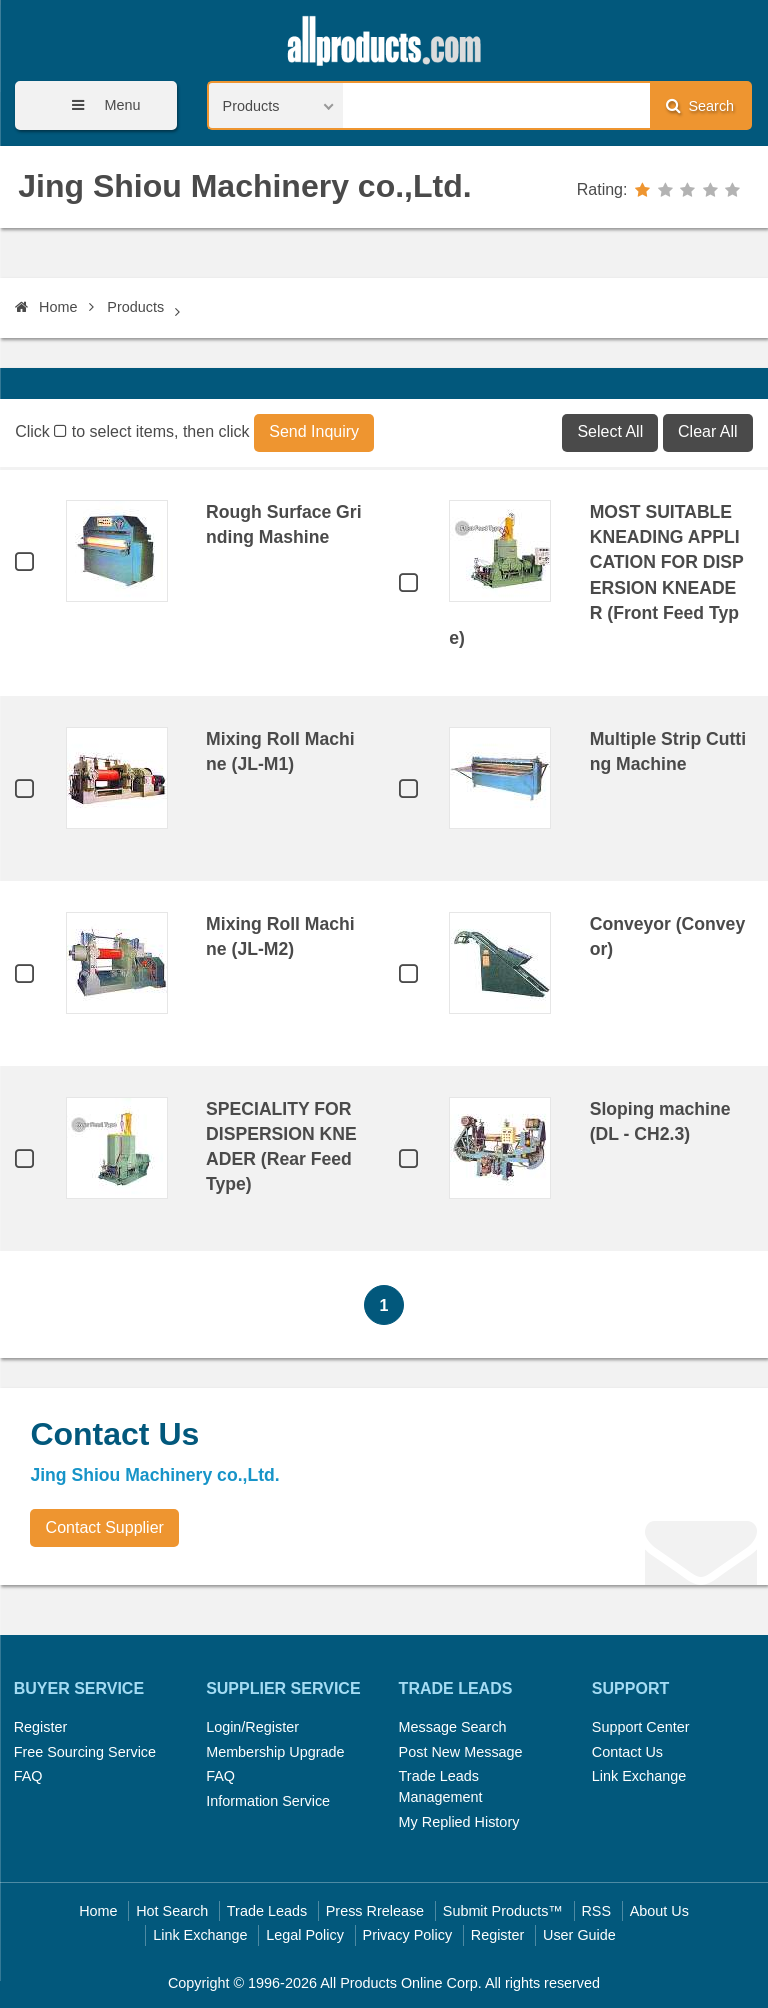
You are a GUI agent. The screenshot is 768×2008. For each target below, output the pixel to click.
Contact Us (627, 1752)
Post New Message (461, 1752)
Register (41, 1727)
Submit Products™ (503, 1911)
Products (135, 307)
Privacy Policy (408, 1935)
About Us (659, 1911)
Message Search (453, 1727)
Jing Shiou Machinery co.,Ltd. (244, 186)
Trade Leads (267, 1911)
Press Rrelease (375, 1911)
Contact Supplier (105, 1527)
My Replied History (459, 1822)
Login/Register (252, 1727)
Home (46, 307)
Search (700, 105)
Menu (99, 105)
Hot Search (172, 1911)
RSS (596, 1911)
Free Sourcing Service (85, 1752)
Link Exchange (639, 1776)
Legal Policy (305, 1935)
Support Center (641, 1727)
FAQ (28, 1776)
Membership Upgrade (275, 1752)
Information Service (268, 1801)
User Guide (579, 1935)
